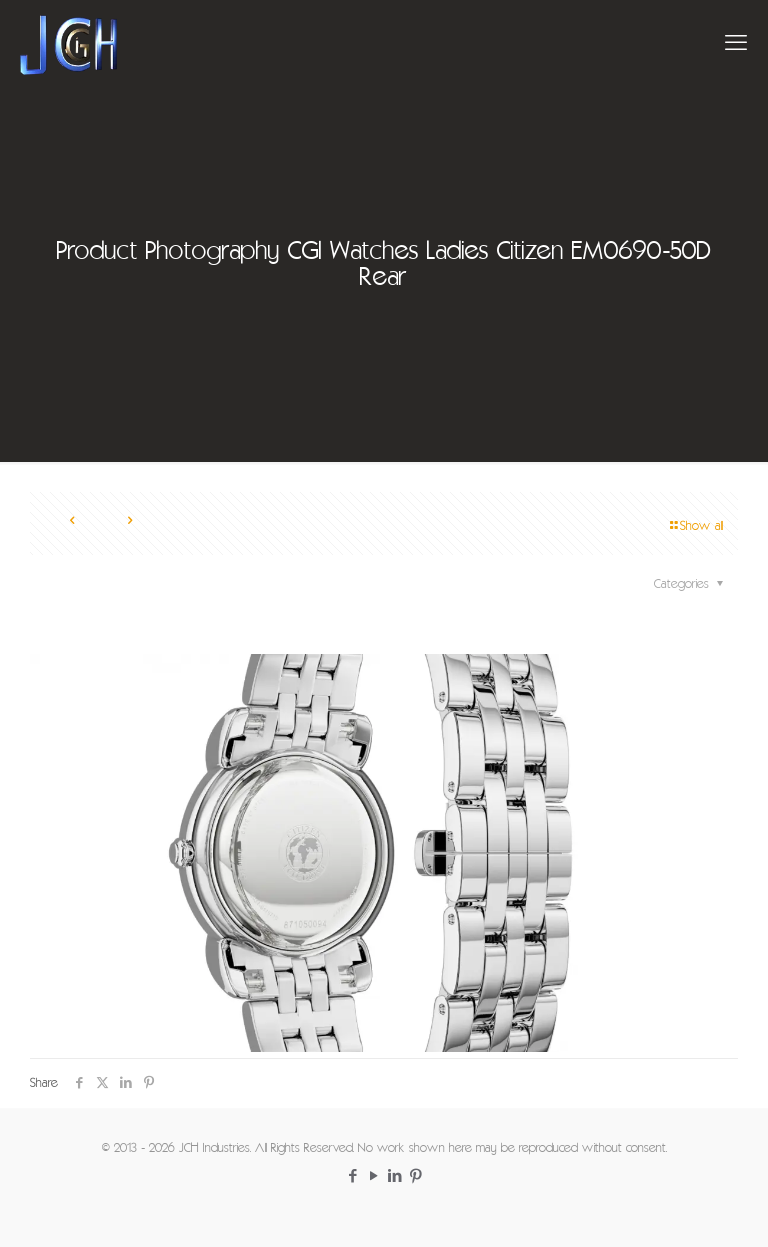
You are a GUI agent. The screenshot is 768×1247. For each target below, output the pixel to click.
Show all (695, 526)
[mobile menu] (736, 45)
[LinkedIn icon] (394, 1177)
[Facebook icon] (352, 1177)
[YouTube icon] (373, 1177)
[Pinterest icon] (415, 1177)
